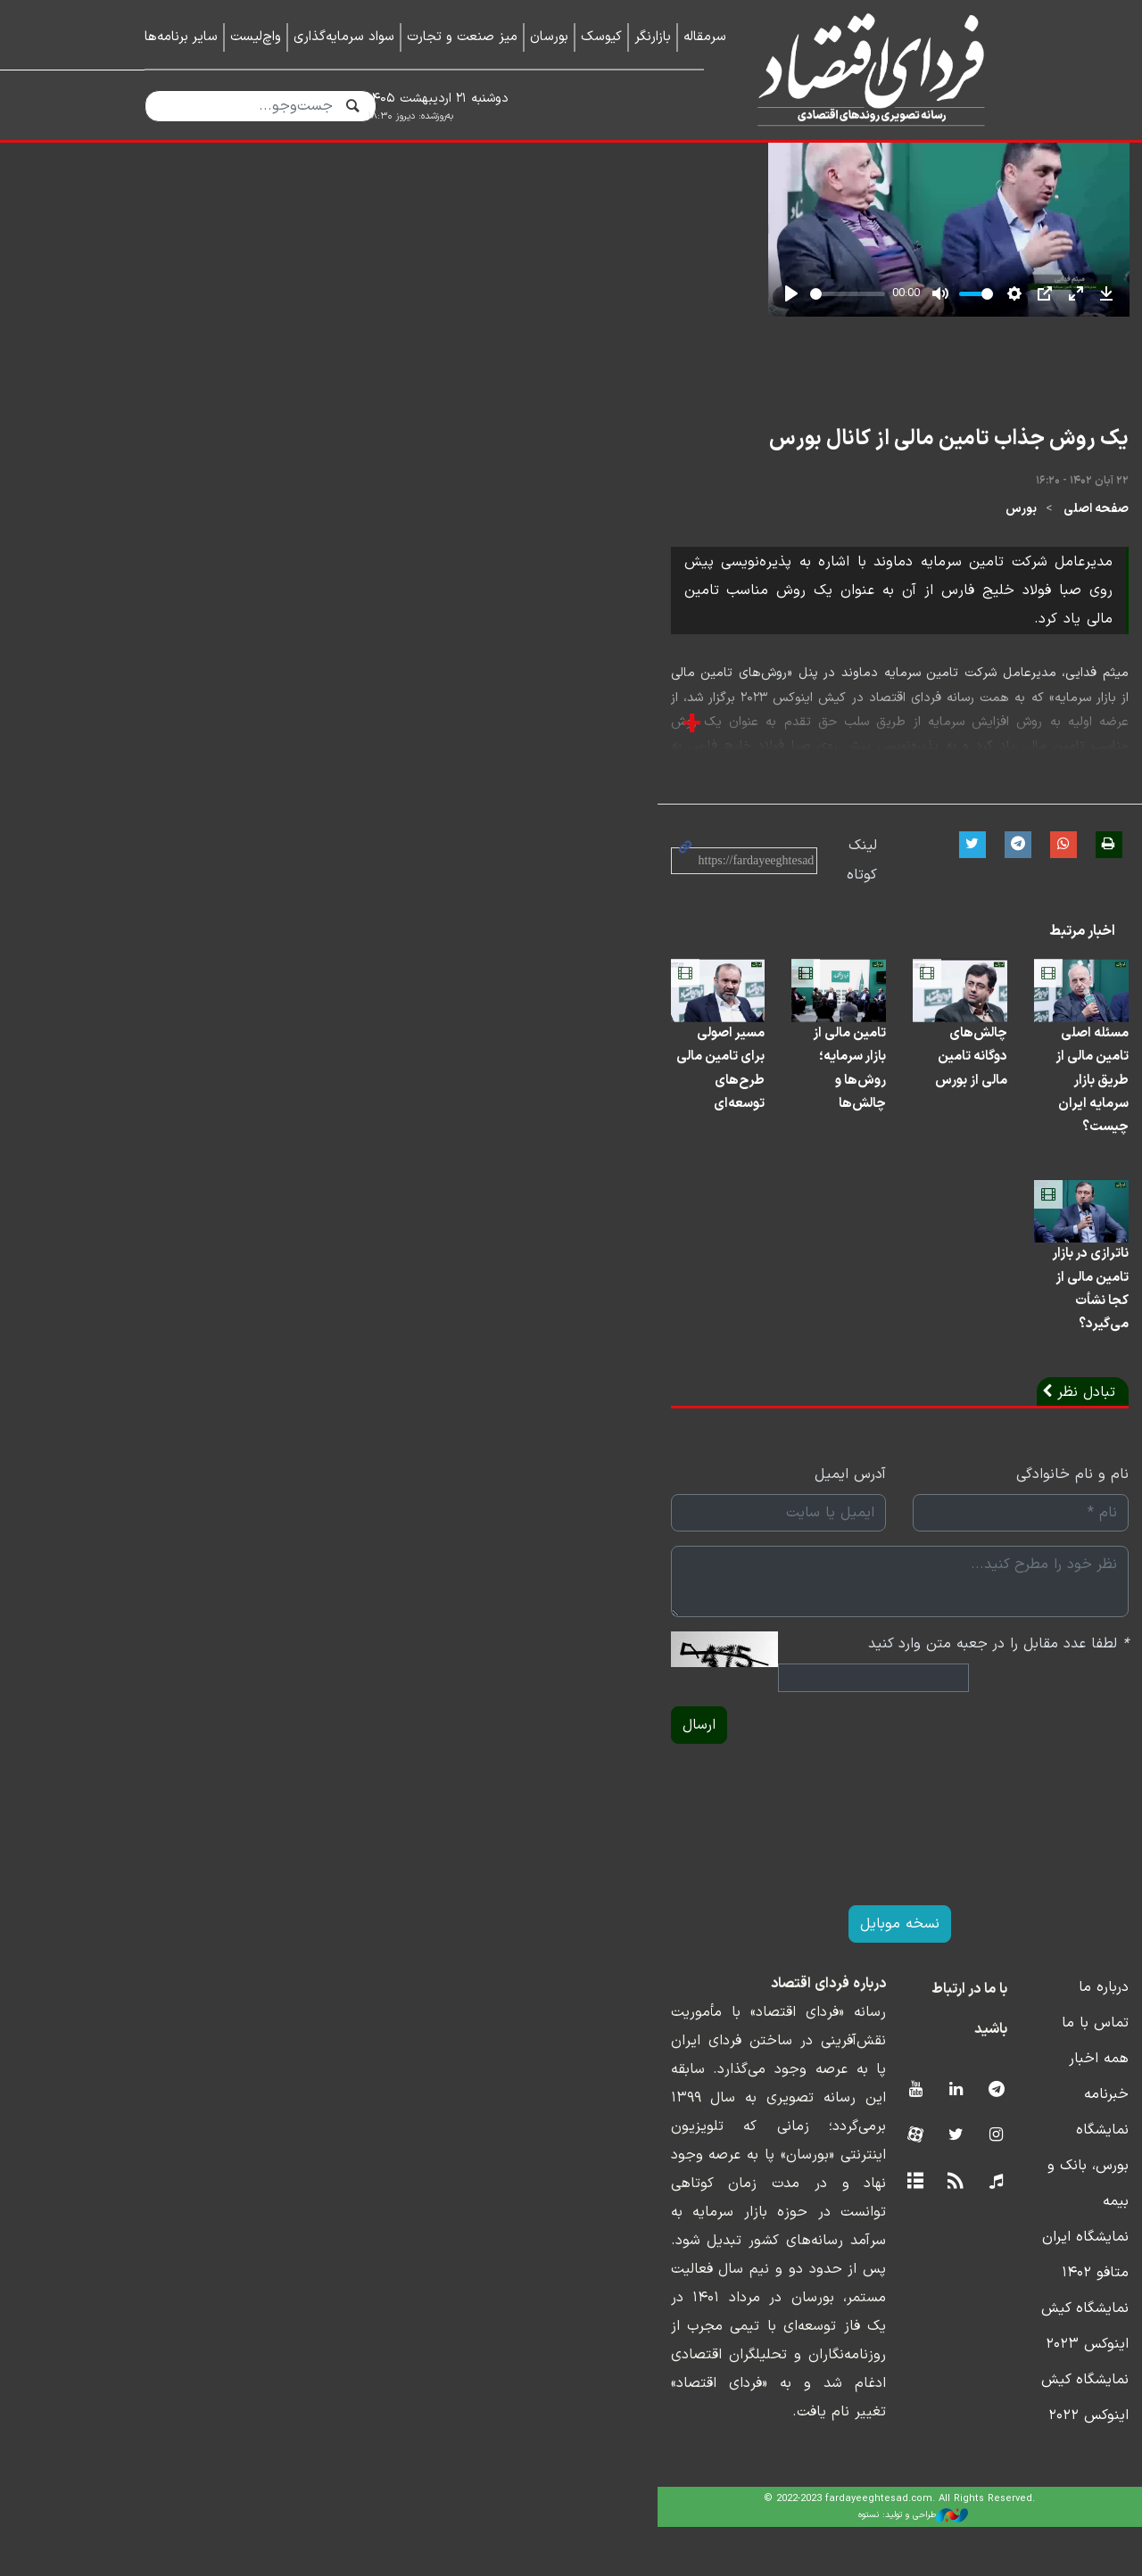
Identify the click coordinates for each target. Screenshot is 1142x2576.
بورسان (549, 37)
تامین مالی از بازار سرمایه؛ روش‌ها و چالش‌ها (483, 1346)
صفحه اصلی (964, 800)
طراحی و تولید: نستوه (585, 2564)
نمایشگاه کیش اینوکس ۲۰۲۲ (910, 2464)
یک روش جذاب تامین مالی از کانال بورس (817, 730)
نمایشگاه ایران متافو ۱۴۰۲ (918, 2393)
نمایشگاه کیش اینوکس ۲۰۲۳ (909, 2429)
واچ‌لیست (255, 37)
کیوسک (601, 37)
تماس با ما (964, 2250)
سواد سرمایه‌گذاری (344, 37)
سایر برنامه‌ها (181, 37)
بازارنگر (652, 37)
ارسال (172, 1952)
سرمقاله (704, 37)
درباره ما (972, 2214)
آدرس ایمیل (522, 1727)
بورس (890, 800)
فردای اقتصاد (864, 69)
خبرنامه (975, 2321)
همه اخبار (967, 2286)
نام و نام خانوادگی (941, 1727)
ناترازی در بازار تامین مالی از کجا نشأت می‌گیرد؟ (906, 1564)
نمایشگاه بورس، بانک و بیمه (912, 2357)
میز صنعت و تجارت (462, 37)
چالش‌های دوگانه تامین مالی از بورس (688, 1346)
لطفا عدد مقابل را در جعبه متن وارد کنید (867, 1896)
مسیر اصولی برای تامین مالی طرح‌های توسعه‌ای (253, 1346)
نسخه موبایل (571, 2151)
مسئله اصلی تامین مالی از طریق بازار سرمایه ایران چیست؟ (903, 1346)
